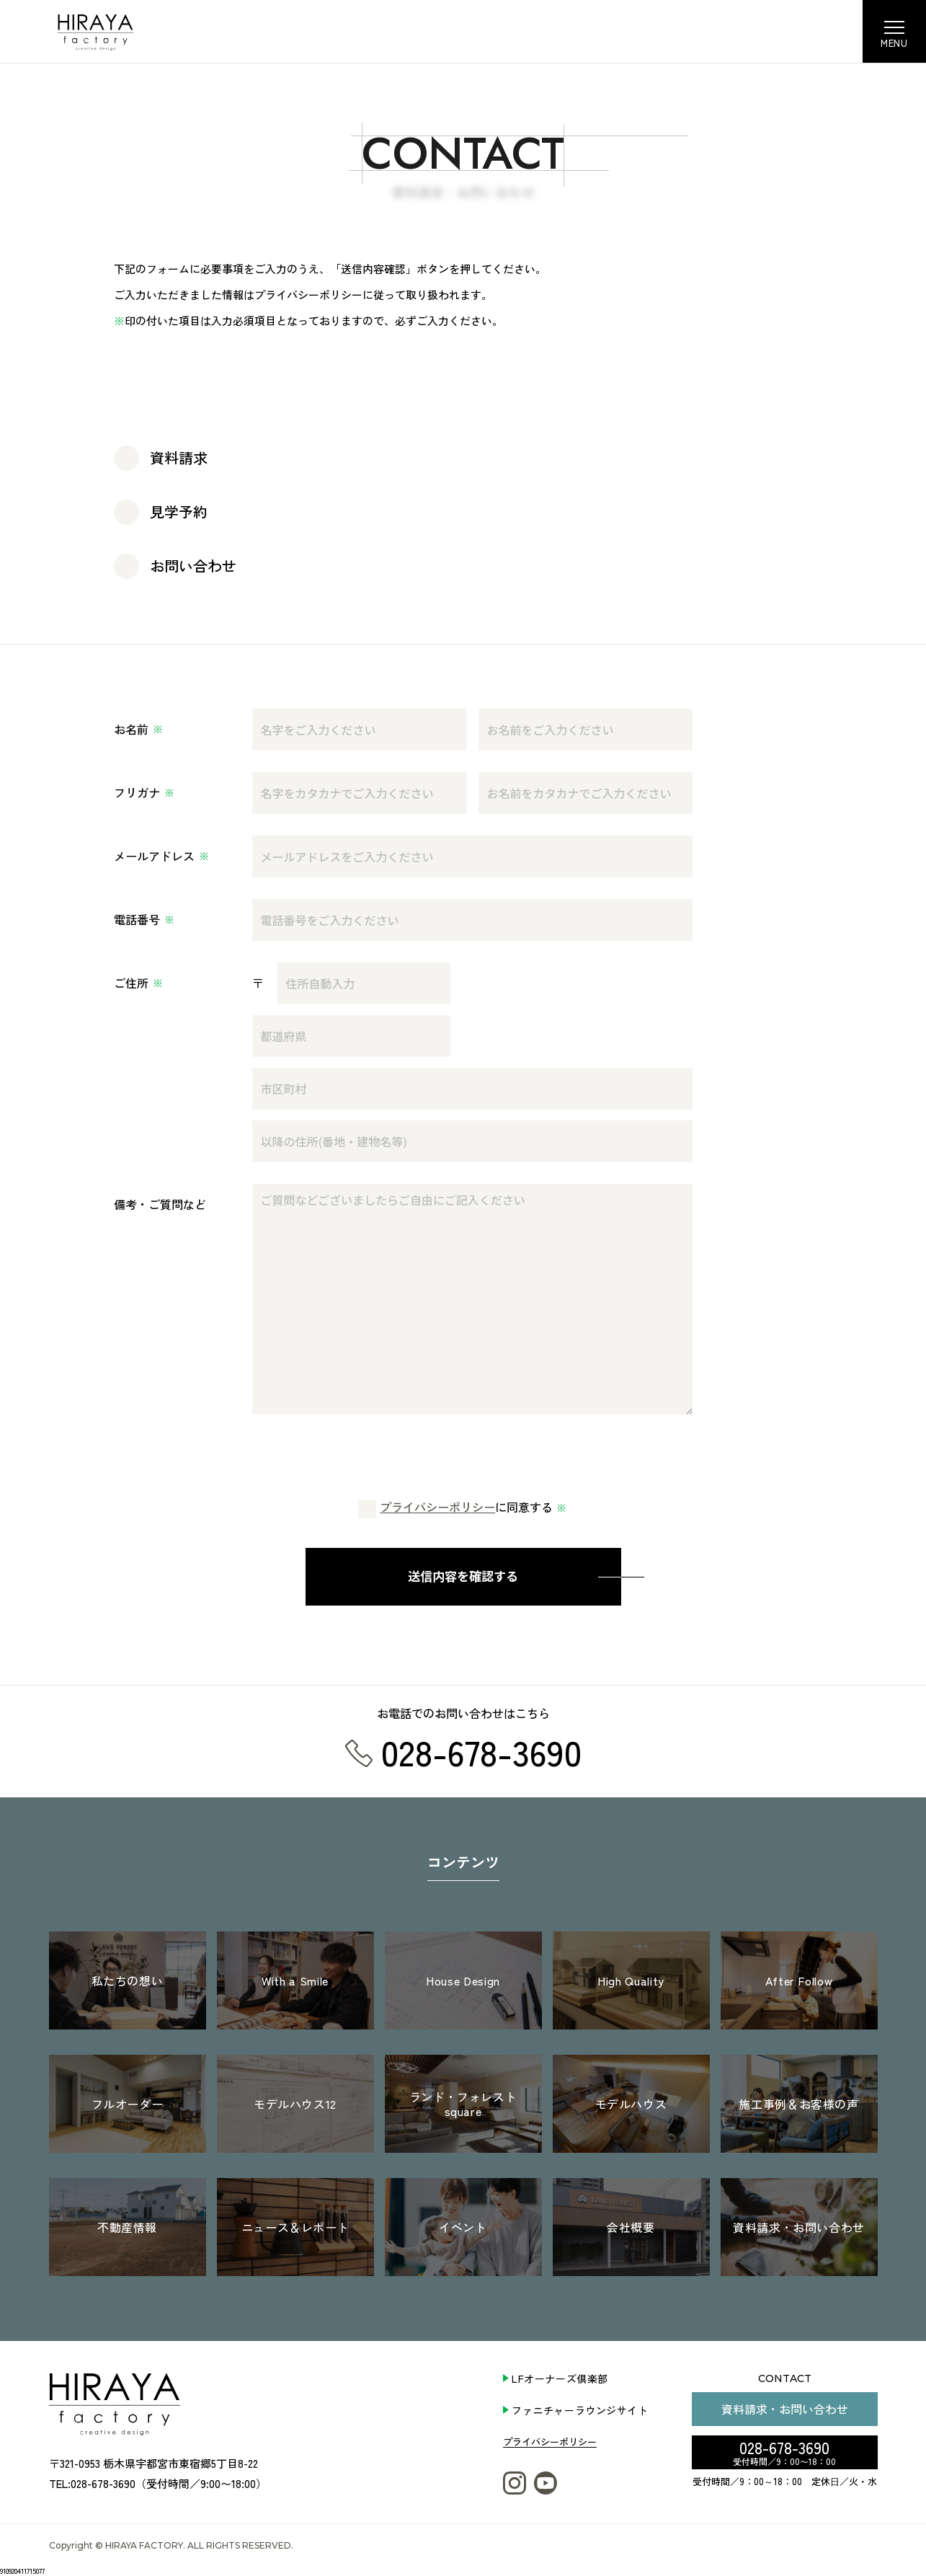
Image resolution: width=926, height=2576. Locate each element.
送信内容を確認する (463, 1576)
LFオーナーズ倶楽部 (560, 2378)
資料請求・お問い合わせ (784, 2408)
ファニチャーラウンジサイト (580, 2410)
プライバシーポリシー (437, 1508)
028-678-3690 (784, 2451)
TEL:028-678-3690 (92, 2483)
